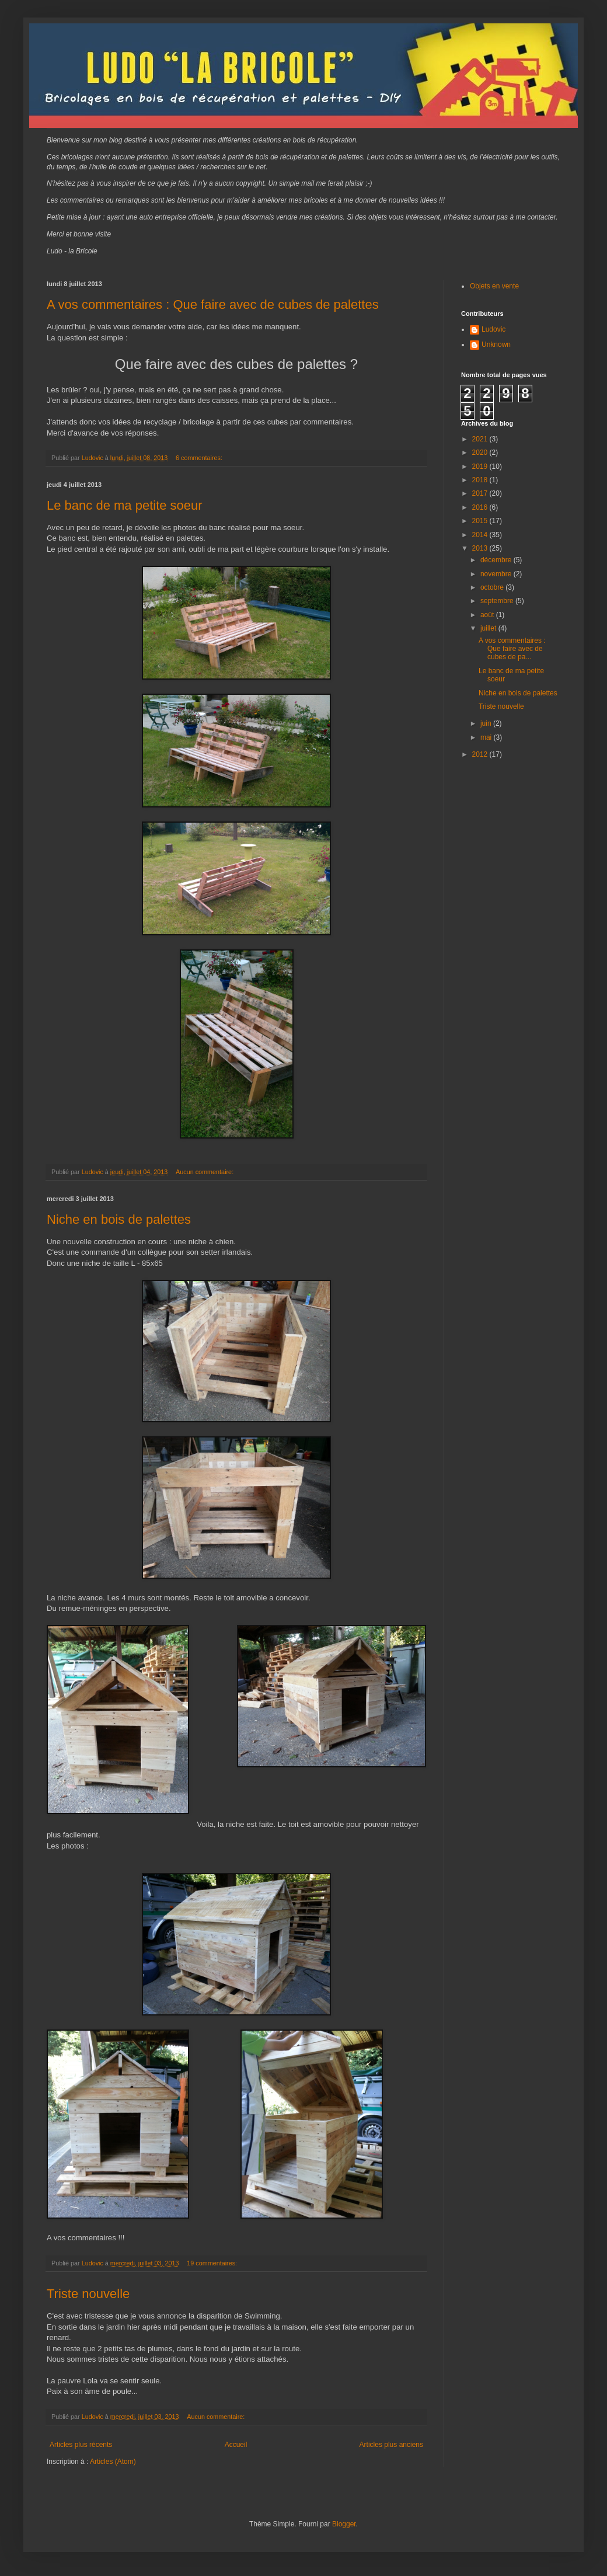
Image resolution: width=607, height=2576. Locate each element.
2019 (481, 466)
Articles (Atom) (113, 2461)
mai (487, 737)
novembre (497, 574)
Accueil (236, 2445)
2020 (481, 452)
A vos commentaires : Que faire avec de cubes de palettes (213, 304)
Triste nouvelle (88, 2293)
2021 (481, 439)
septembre (497, 601)
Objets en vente (494, 286)
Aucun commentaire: (205, 1171)
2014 (481, 535)
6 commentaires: (200, 457)
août (488, 615)
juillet (489, 628)
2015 (481, 521)
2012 (481, 754)
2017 (481, 493)
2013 (481, 548)
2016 (481, 507)
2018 (481, 480)
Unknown (496, 344)
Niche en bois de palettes (119, 1219)
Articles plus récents (81, 2445)
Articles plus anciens (391, 2445)
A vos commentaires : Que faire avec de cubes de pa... (512, 649)
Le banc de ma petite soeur (125, 505)
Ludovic (493, 329)
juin (486, 723)
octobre (492, 587)
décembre (497, 560)
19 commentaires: (213, 2263)
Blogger (344, 2524)
